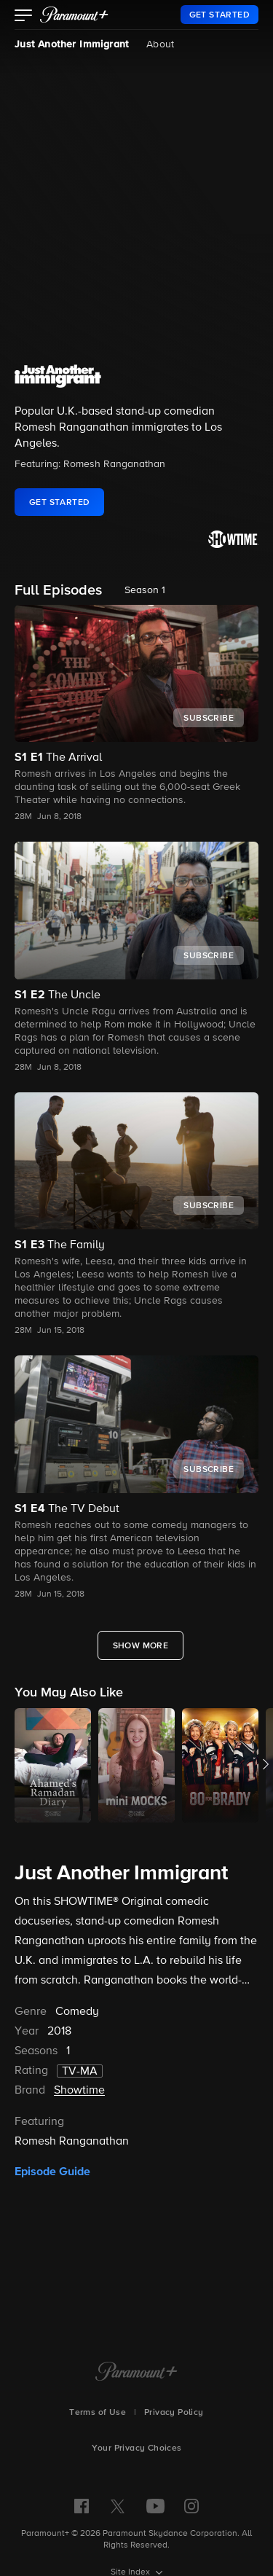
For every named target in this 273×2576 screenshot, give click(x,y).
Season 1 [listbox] (144, 590)
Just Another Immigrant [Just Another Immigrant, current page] (72, 44)
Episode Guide (52, 2171)
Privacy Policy (174, 2412)
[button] (23, 16)
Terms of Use (97, 2412)
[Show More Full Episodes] (141, 1645)
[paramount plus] (74, 15)
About (160, 44)
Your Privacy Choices (137, 2448)
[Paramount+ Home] (136, 2373)
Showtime (79, 2091)
